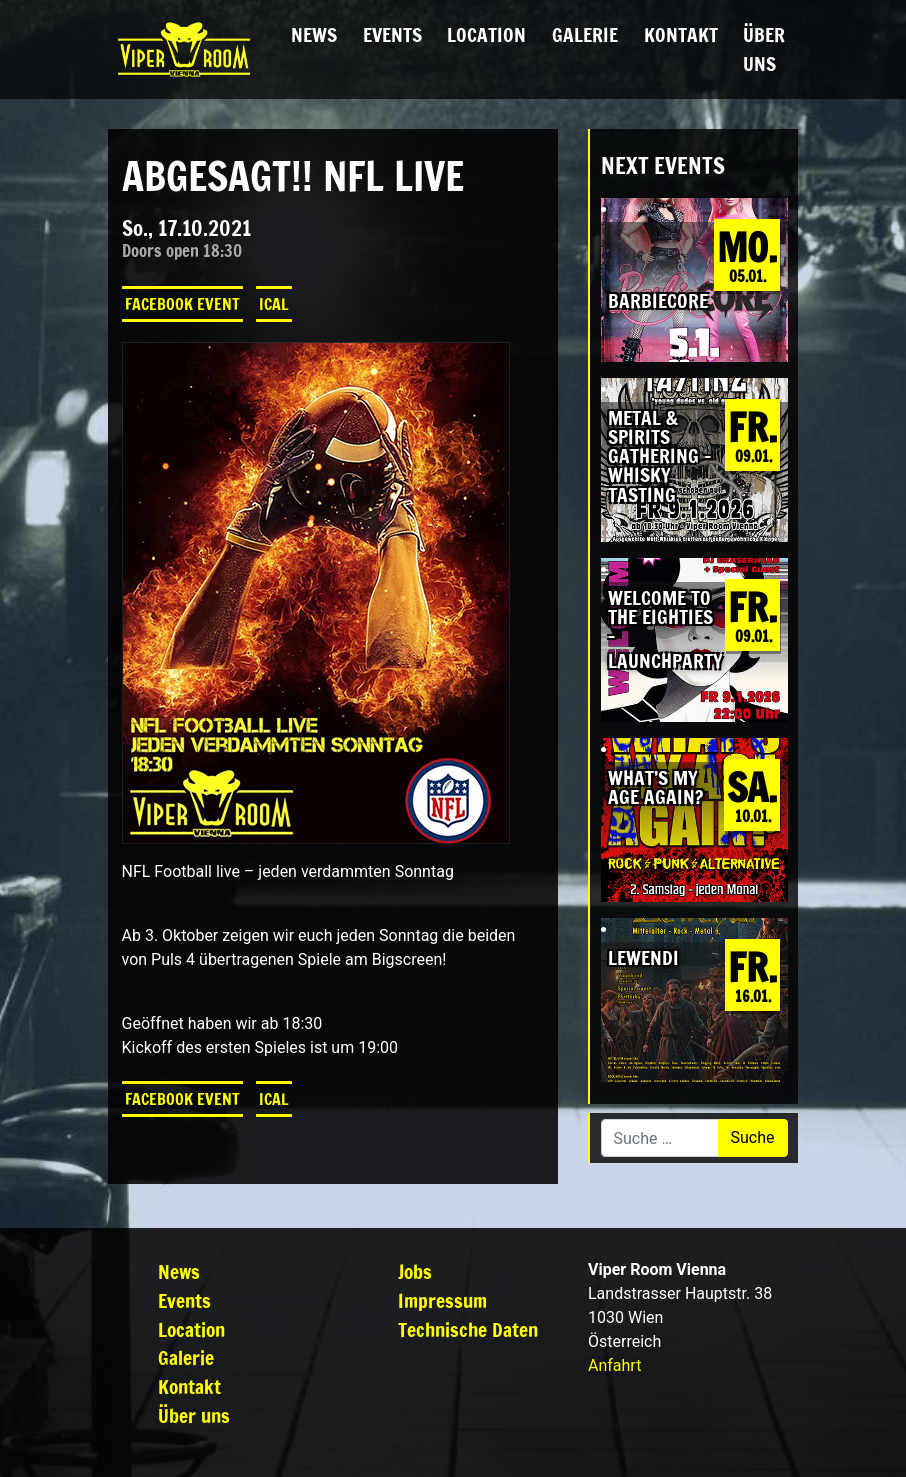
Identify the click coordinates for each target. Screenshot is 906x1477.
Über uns (764, 49)
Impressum (442, 1300)
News (314, 34)
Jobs (415, 1271)
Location (486, 34)
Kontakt (681, 34)
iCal (274, 304)
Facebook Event (182, 304)
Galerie (585, 34)
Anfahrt (614, 1365)
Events (392, 34)
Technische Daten (468, 1329)
